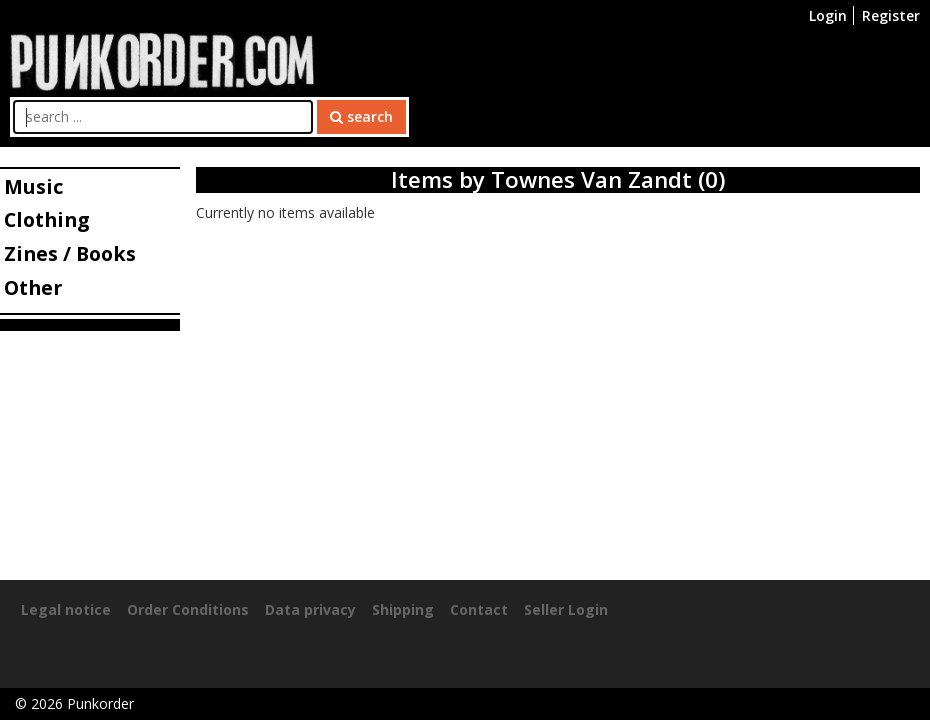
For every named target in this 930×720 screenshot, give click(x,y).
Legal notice (66, 609)
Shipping (403, 609)
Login (828, 15)
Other (33, 287)
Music (33, 186)
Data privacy (310, 609)
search (361, 116)
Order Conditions (188, 609)
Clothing (46, 219)
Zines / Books (70, 253)
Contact (479, 609)
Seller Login (566, 609)
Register (891, 15)
